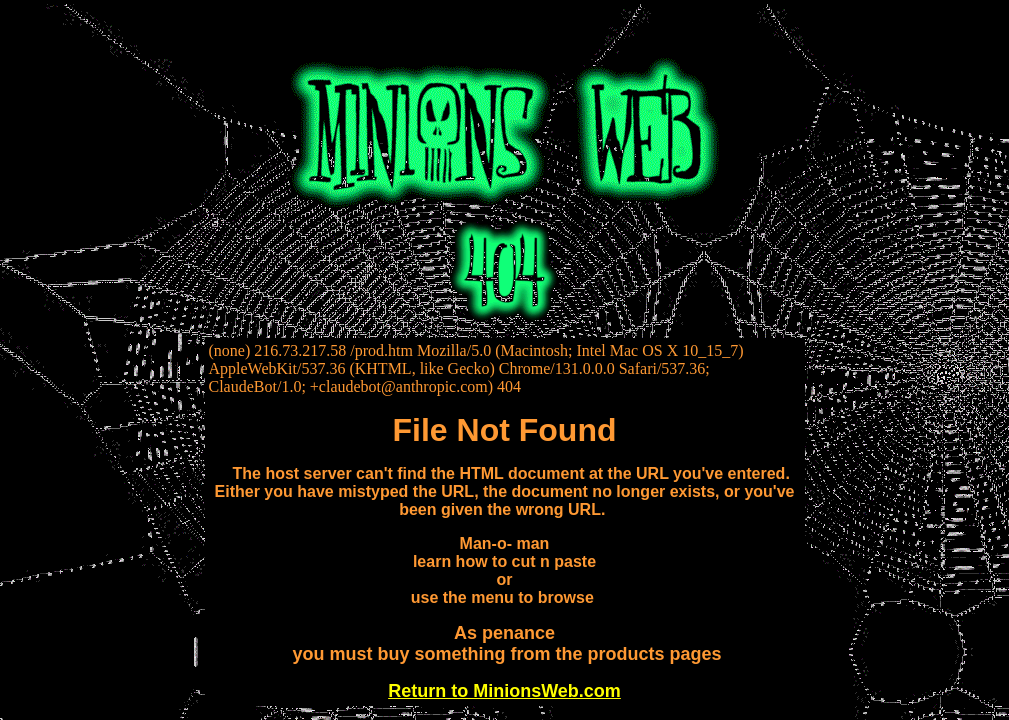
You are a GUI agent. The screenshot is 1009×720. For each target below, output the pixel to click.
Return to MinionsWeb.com (504, 691)
